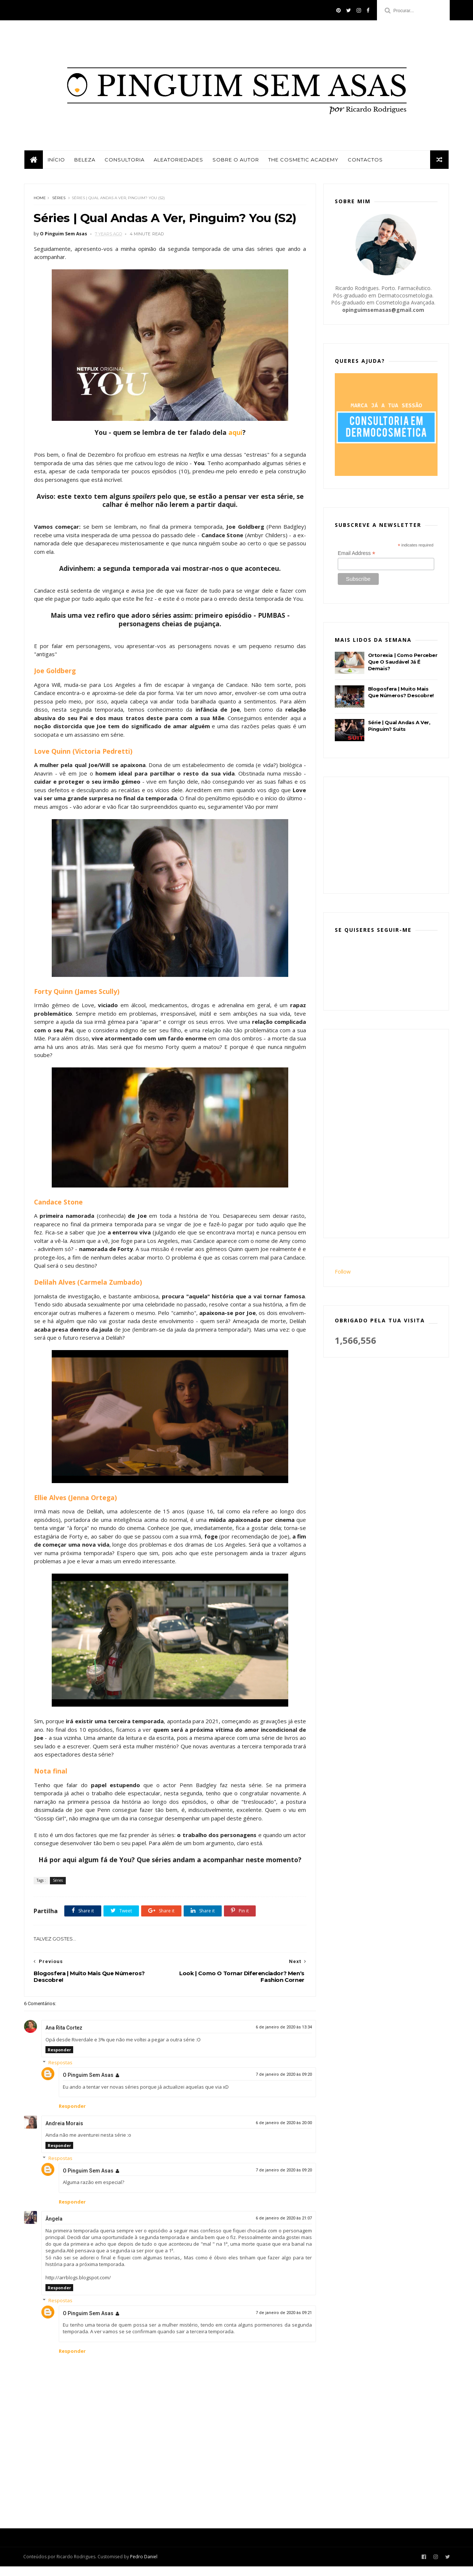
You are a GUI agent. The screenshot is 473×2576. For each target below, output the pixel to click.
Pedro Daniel (144, 2566)
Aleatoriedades (178, 161)
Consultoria (124, 161)
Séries (58, 199)
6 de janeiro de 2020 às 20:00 (278, 2132)
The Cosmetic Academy (303, 161)
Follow (343, 1273)
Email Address (356, 554)
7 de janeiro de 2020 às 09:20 (278, 2084)
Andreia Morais (64, 2133)
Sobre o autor (235, 161)
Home (40, 199)
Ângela (53, 2228)
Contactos (364, 161)
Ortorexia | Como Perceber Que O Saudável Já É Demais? (403, 663)
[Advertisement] (390, 836)
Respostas (60, 2072)
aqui (232, 433)
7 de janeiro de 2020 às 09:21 (278, 2322)
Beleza (84, 161)
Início (56, 161)
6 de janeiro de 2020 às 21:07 (278, 2227)
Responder (59, 2059)
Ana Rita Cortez (63, 2037)
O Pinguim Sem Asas (88, 2085)
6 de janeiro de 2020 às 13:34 (278, 2036)
